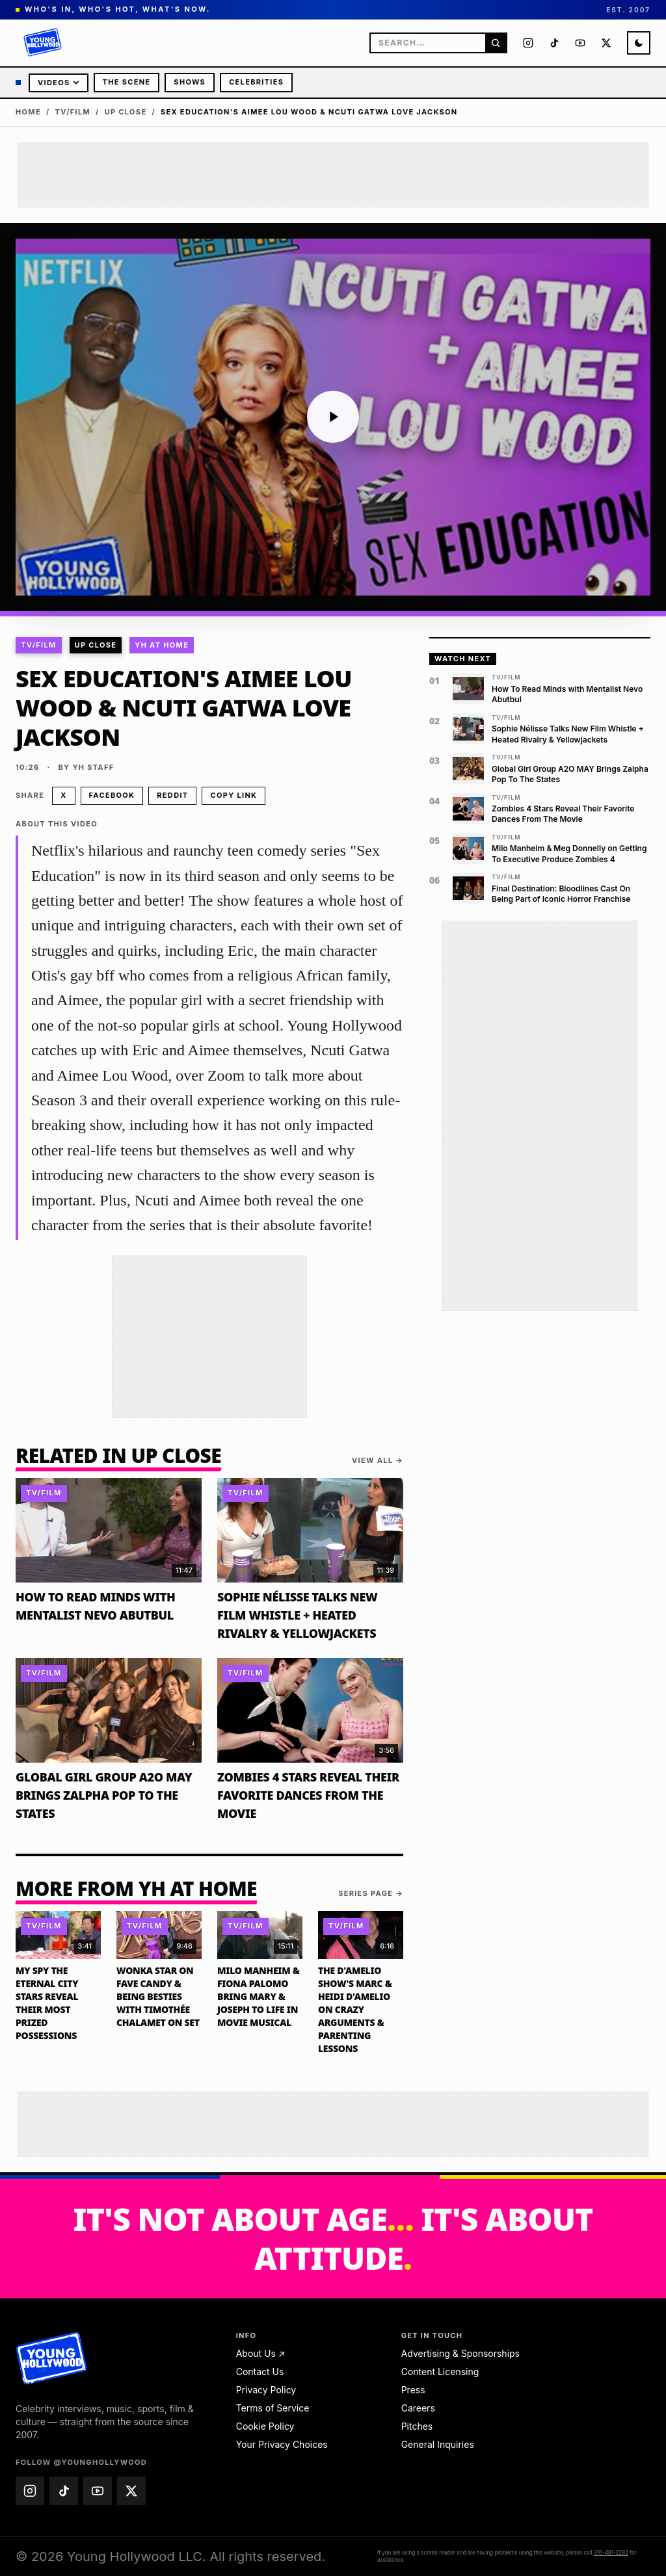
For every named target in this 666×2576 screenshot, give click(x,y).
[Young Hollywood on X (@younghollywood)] (606, 43)
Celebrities (256, 81)
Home (28, 111)
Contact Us (260, 2371)
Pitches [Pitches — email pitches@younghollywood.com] (417, 2426)
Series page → (370, 1893)
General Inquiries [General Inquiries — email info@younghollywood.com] (437, 2444)
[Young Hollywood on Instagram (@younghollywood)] (528, 43)
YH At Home (162, 645)
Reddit (172, 795)
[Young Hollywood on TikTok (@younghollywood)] (554, 43)
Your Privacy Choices (282, 2444)
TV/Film (73, 111)
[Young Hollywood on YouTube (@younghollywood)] (580, 43)
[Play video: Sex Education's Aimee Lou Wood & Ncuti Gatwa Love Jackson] (333, 417)
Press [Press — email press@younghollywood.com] (413, 2389)
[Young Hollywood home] (51, 2358)
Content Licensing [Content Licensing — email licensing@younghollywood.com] (440, 2371)
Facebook (112, 795)
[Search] (495, 43)
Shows (190, 81)
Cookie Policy (265, 2426)
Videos (58, 82)
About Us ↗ (261, 2353)
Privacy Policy (266, 2389)
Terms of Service (273, 2407)
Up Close (126, 111)
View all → (377, 1460)
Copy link (233, 795)
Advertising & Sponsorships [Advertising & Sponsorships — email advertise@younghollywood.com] (460, 2353)
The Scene (127, 81)
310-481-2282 (611, 2552)
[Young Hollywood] (43, 43)
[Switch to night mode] (638, 43)
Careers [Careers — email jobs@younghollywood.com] (418, 2407)
